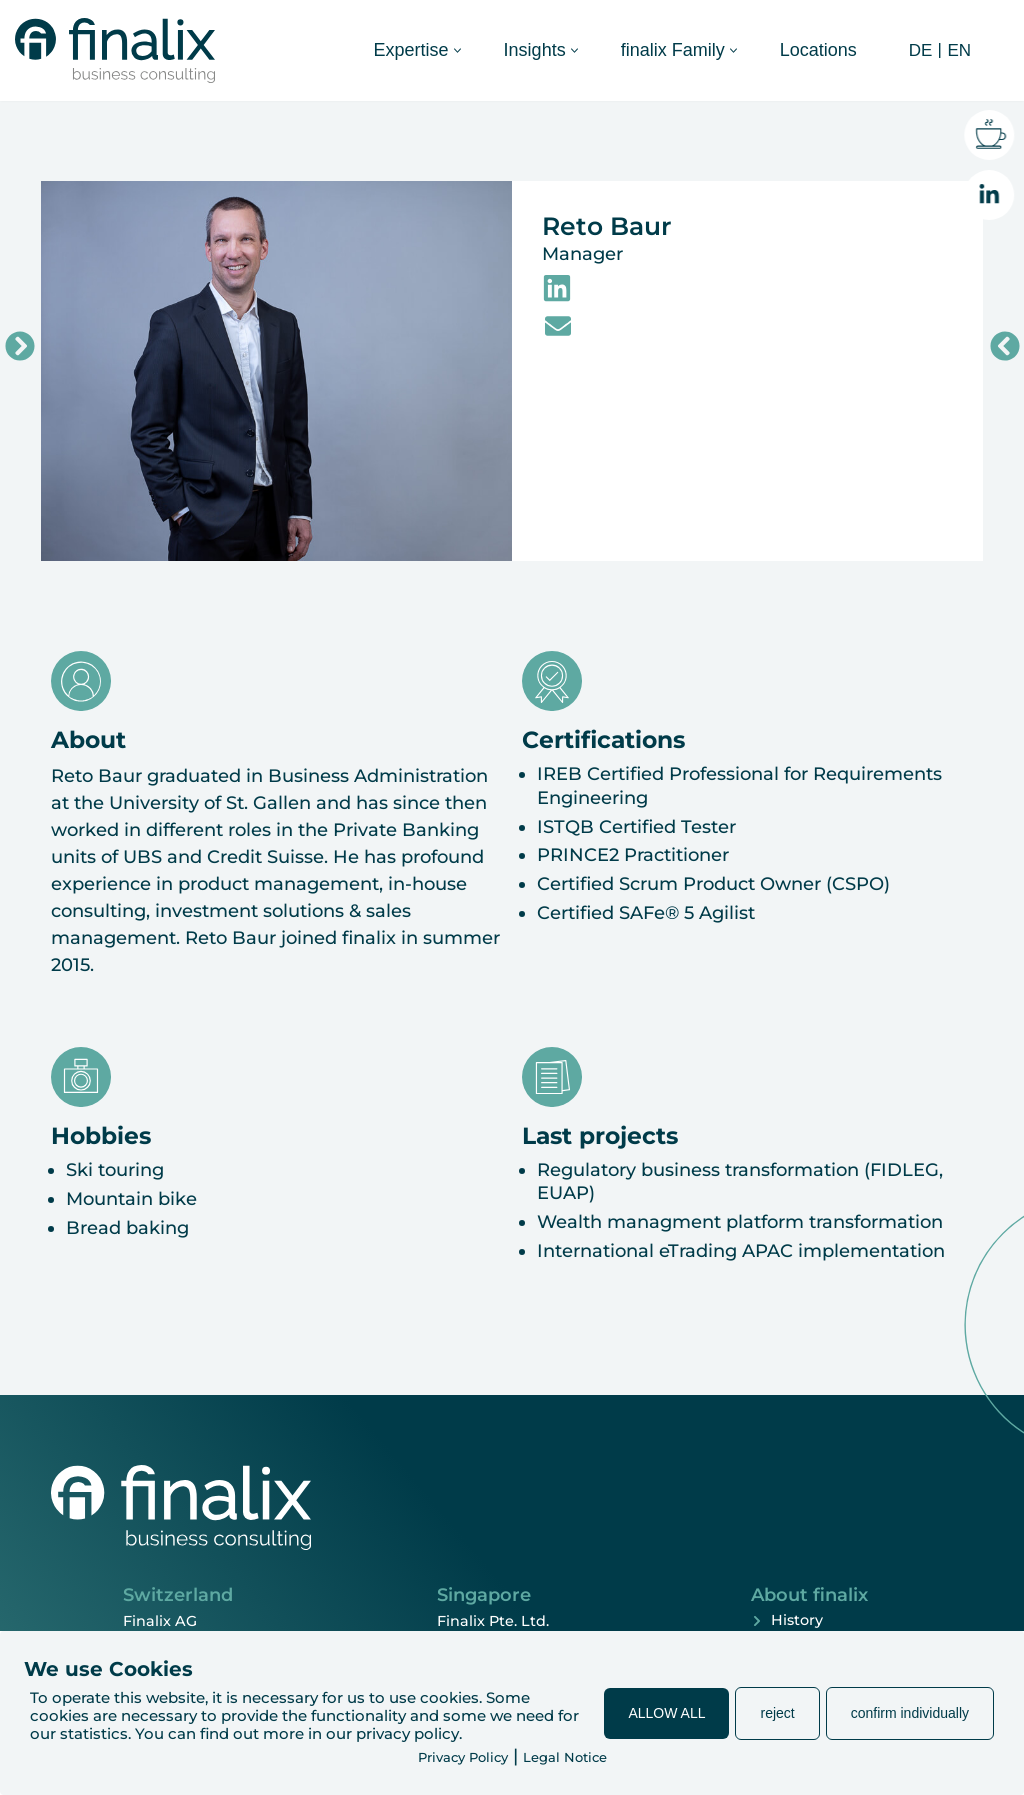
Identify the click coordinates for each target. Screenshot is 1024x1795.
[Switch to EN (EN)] (956, 50)
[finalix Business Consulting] (115, 50)
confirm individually (910, 1713)
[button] (457, 50)
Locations (818, 50)
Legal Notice (565, 1757)
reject (777, 1713)
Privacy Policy (463, 1757)
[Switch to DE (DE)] (918, 50)
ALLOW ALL (666, 1713)
